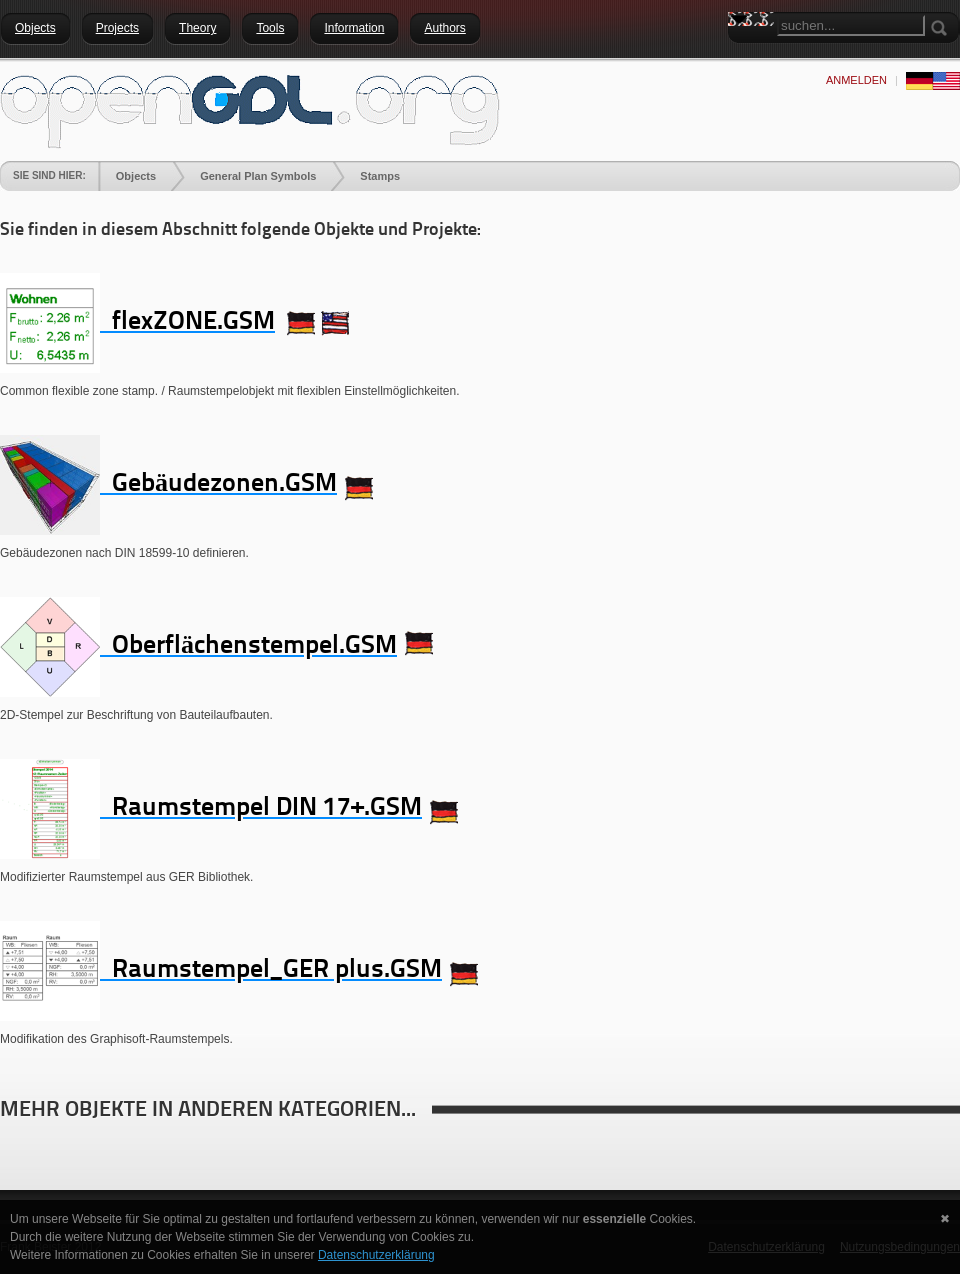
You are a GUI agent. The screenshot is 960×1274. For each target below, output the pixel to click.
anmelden (856, 80)
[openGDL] (250, 109)
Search (743, 55)
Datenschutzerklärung (376, 1255)
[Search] (851, 25)
